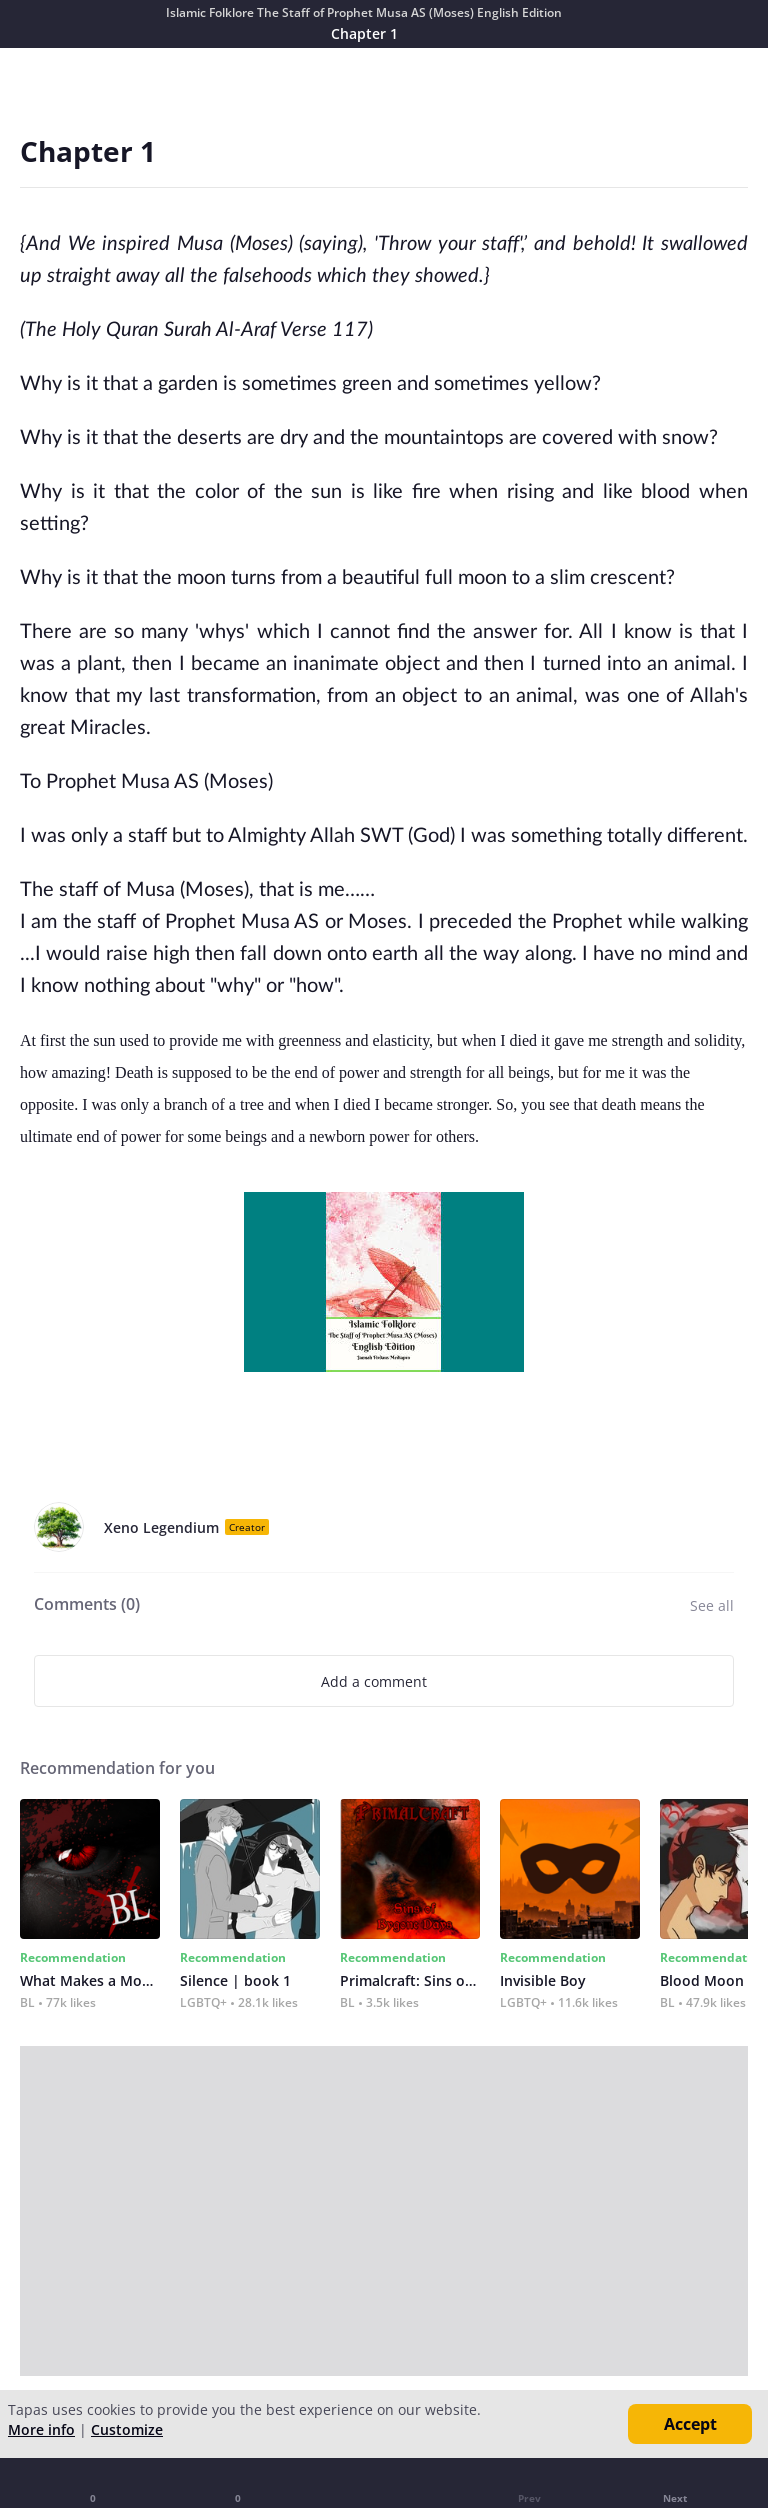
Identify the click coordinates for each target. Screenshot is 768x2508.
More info (41, 2429)
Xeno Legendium (161, 1527)
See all (712, 1605)
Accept (690, 2424)
